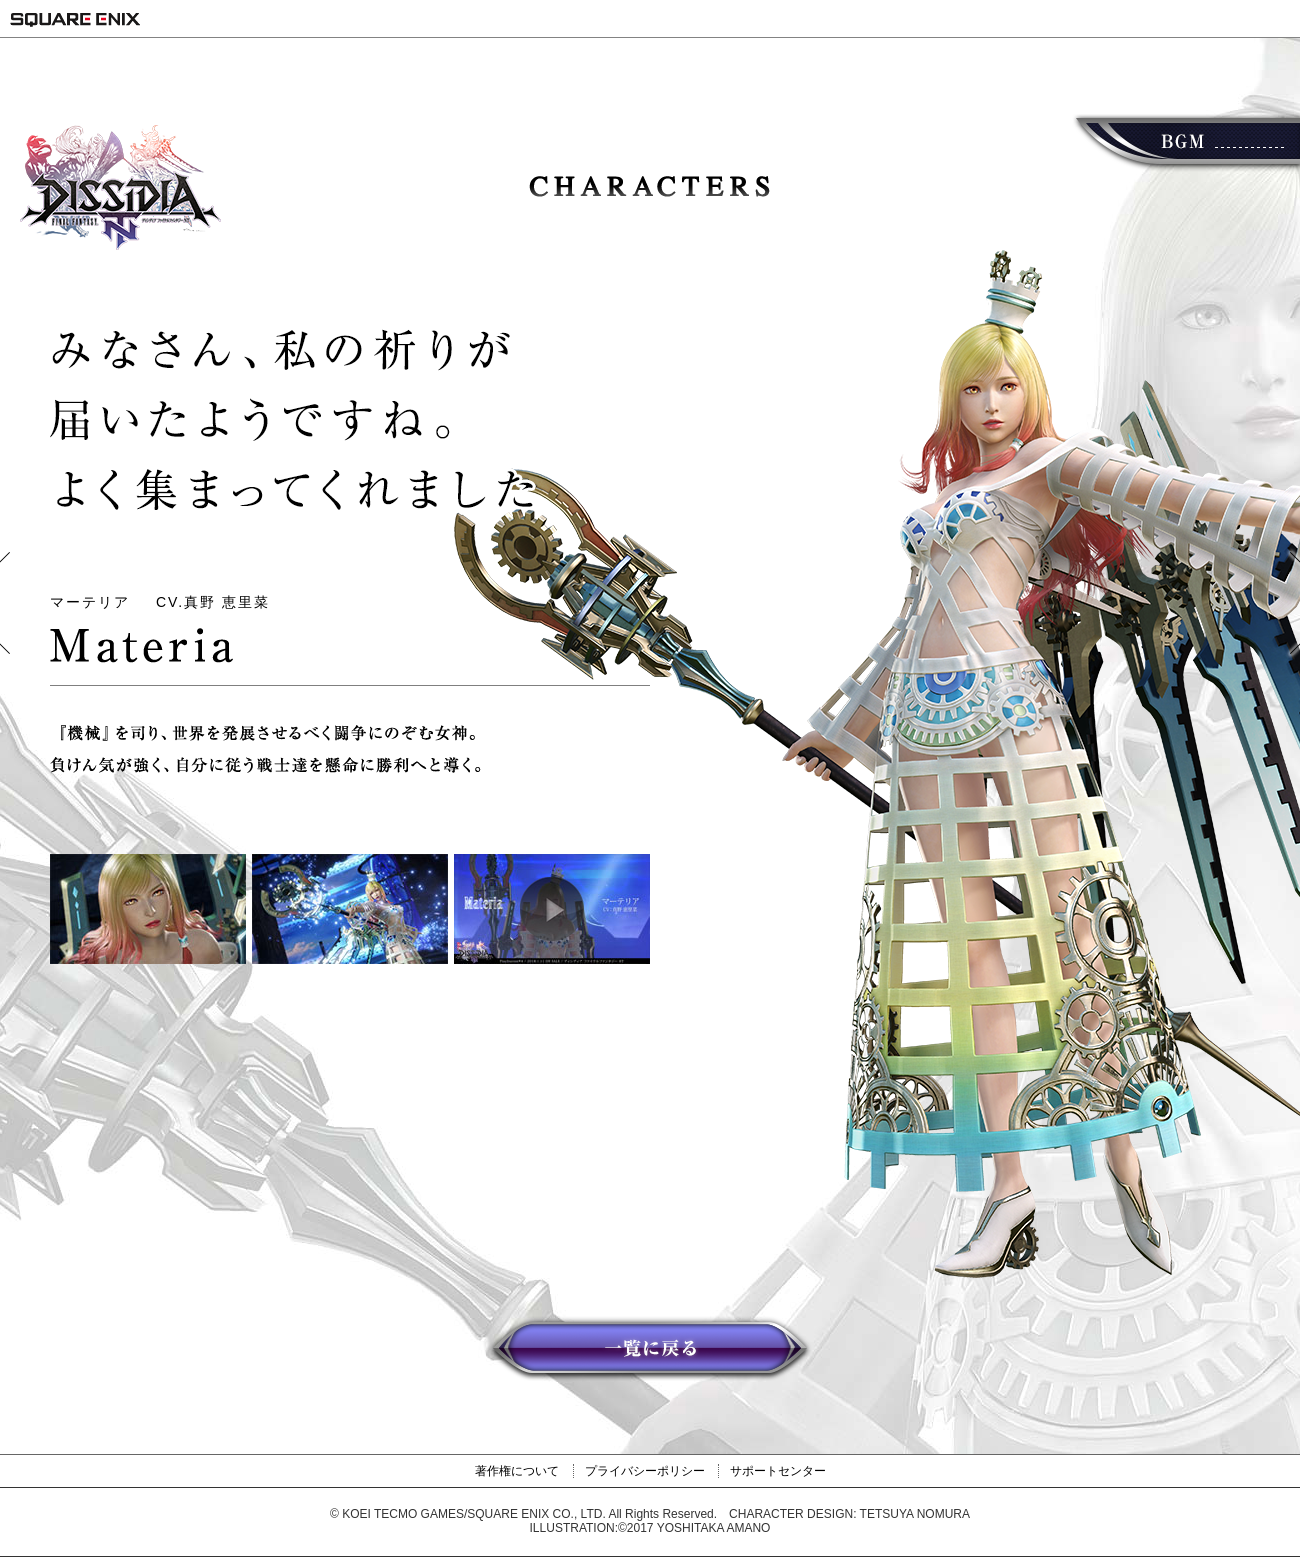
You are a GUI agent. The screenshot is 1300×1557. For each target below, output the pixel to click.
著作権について (517, 1471)
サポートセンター (778, 1471)
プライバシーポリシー (645, 1471)
